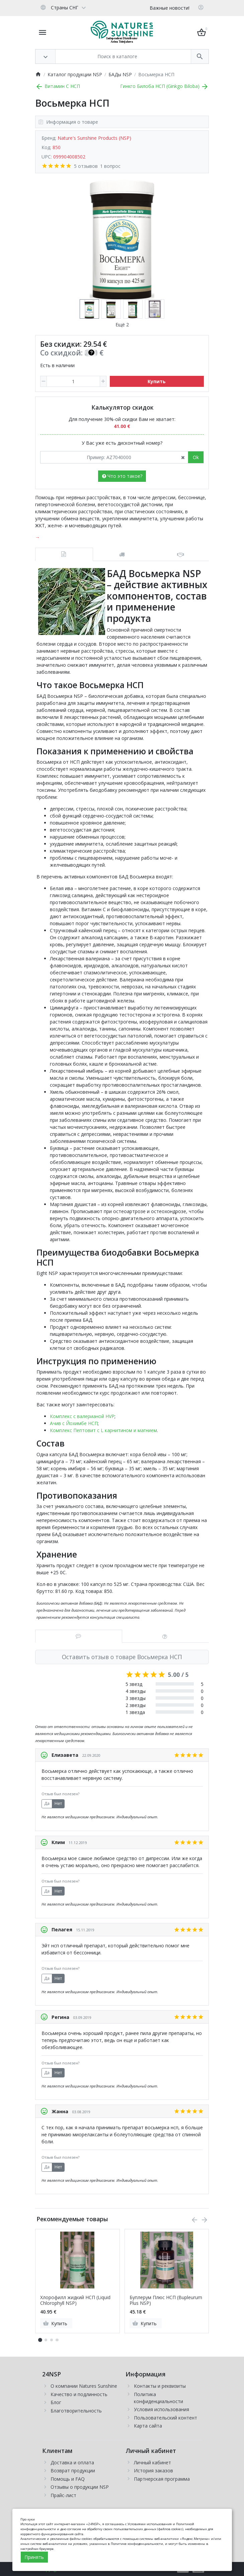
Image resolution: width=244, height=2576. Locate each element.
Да (47, 1803)
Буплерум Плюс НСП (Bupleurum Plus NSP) (166, 2300)
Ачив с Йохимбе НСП (74, 1423)
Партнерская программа (162, 2479)
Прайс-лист (63, 2495)
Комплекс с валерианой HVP (82, 1416)
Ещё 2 (122, 324)
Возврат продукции (73, 2470)
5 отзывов (86, 166)
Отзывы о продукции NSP (80, 2487)
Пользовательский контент (165, 2417)
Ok (196, 457)
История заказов (153, 2470)
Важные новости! (169, 8)
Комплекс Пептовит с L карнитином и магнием (103, 1430)
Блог (56, 2402)
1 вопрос (110, 166)
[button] (46, 2340)
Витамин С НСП (57, 86)
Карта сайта (148, 2426)
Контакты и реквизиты (160, 2386)
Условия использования (161, 2409)
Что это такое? (122, 476)
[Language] (62, 7)
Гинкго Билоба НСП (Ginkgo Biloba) (164, 86)
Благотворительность (76, 2410)
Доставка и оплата (72, 2462)
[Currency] (92, 7)
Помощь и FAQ (68, 2479)
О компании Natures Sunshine (84, 2386)
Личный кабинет (152, 2462)
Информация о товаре (68, 122)
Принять (34, 2557)
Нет (58, 1803)
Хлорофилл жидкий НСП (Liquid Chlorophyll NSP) (75, 2300)
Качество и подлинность (79, 2394)
